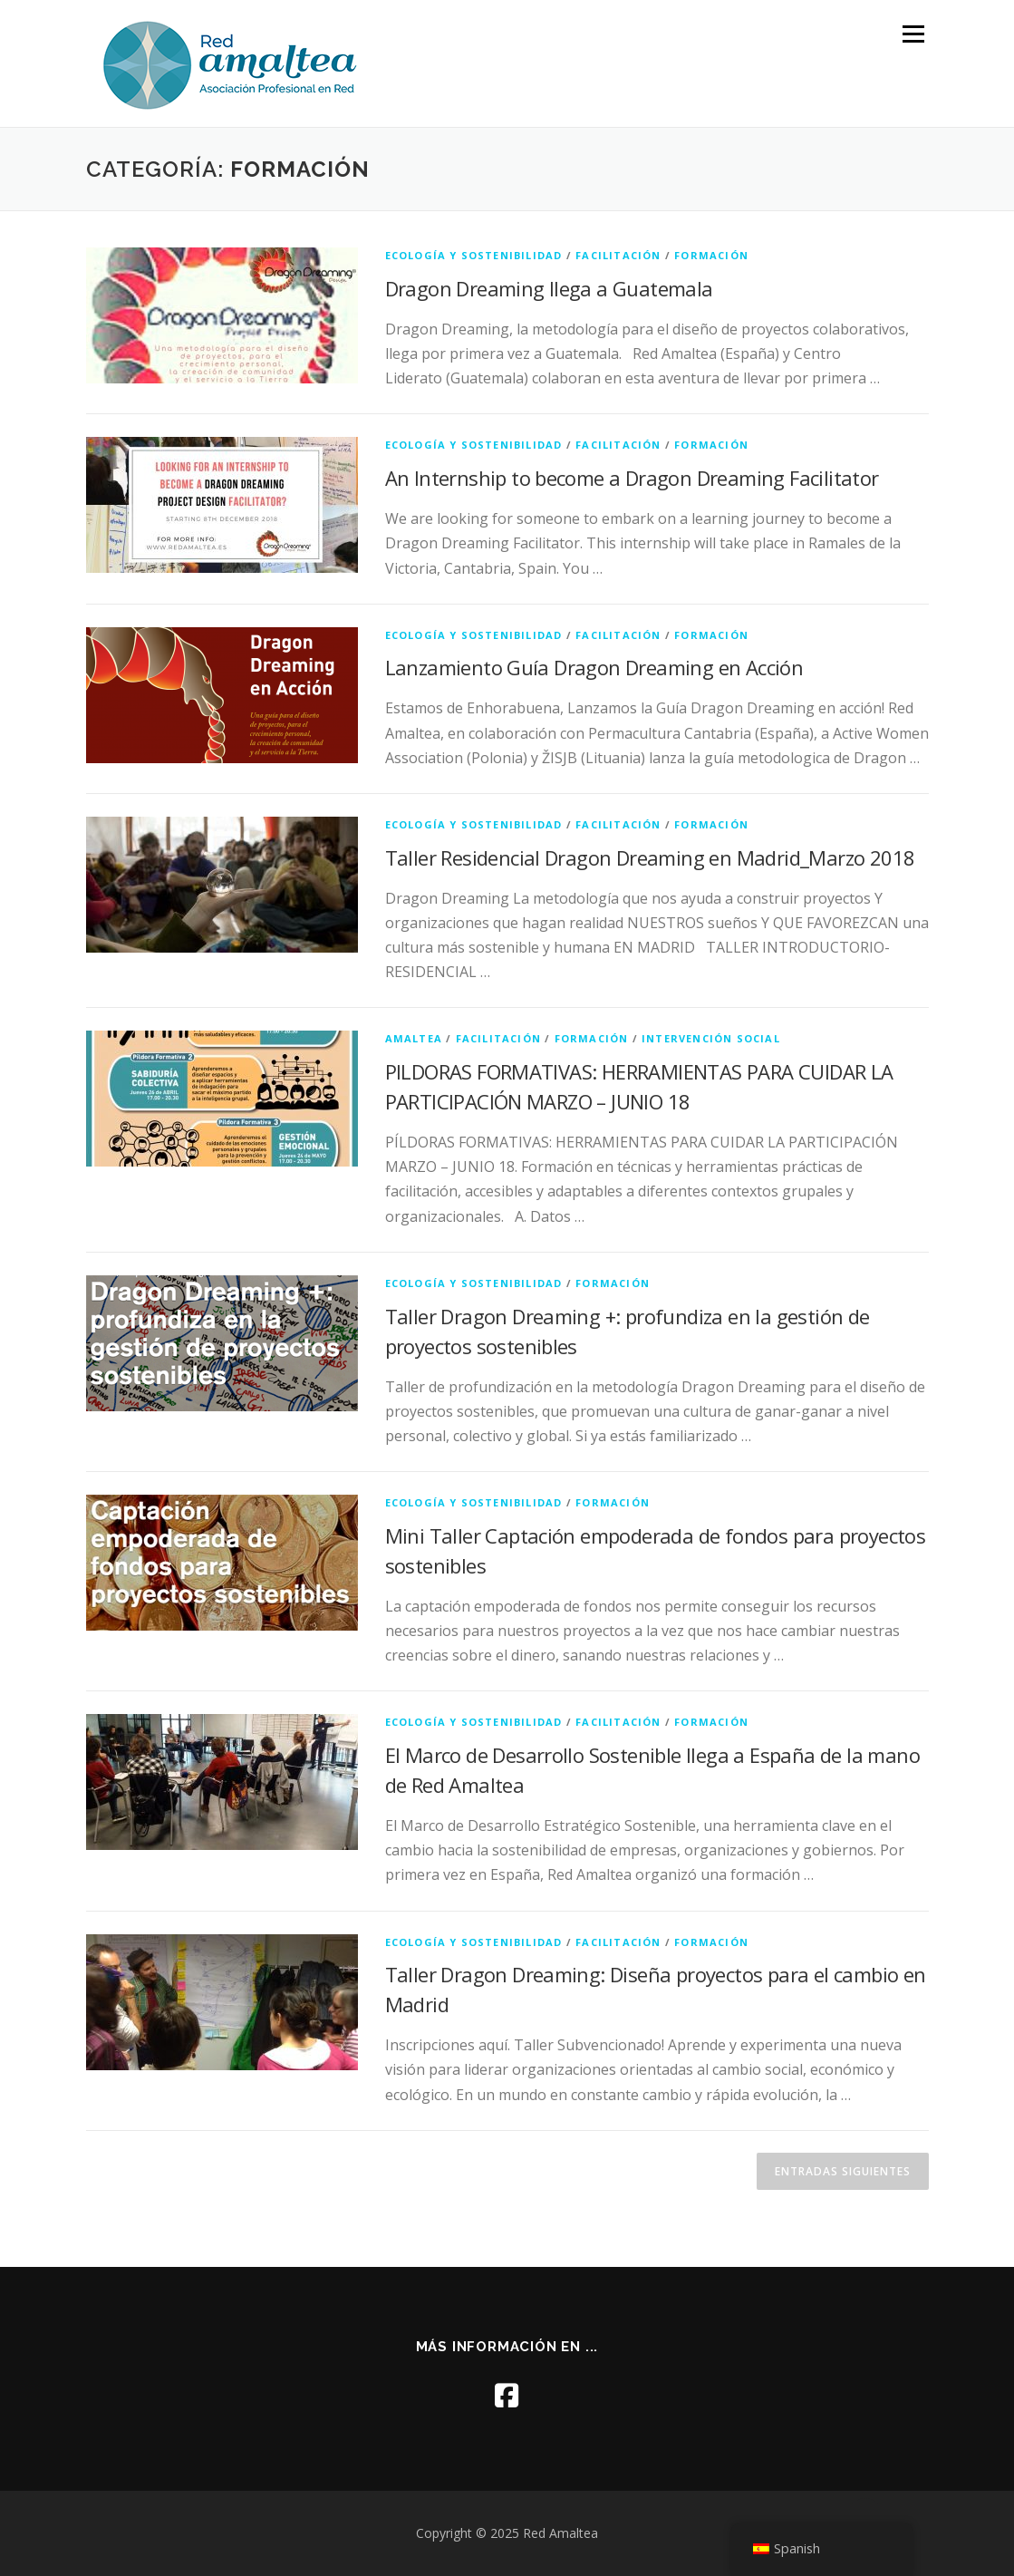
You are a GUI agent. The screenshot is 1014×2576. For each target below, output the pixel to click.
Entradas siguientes (843, 2171)
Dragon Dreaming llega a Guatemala (549, 288)
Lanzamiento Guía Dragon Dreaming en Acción (594, 667)
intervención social (711, 1038)
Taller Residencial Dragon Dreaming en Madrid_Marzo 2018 (650, 857)
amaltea (413, 1038)
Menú (913, 34)
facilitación (618, 255)
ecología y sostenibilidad (474, 255)
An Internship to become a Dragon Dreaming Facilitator (632, 477)
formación (711, 255)
